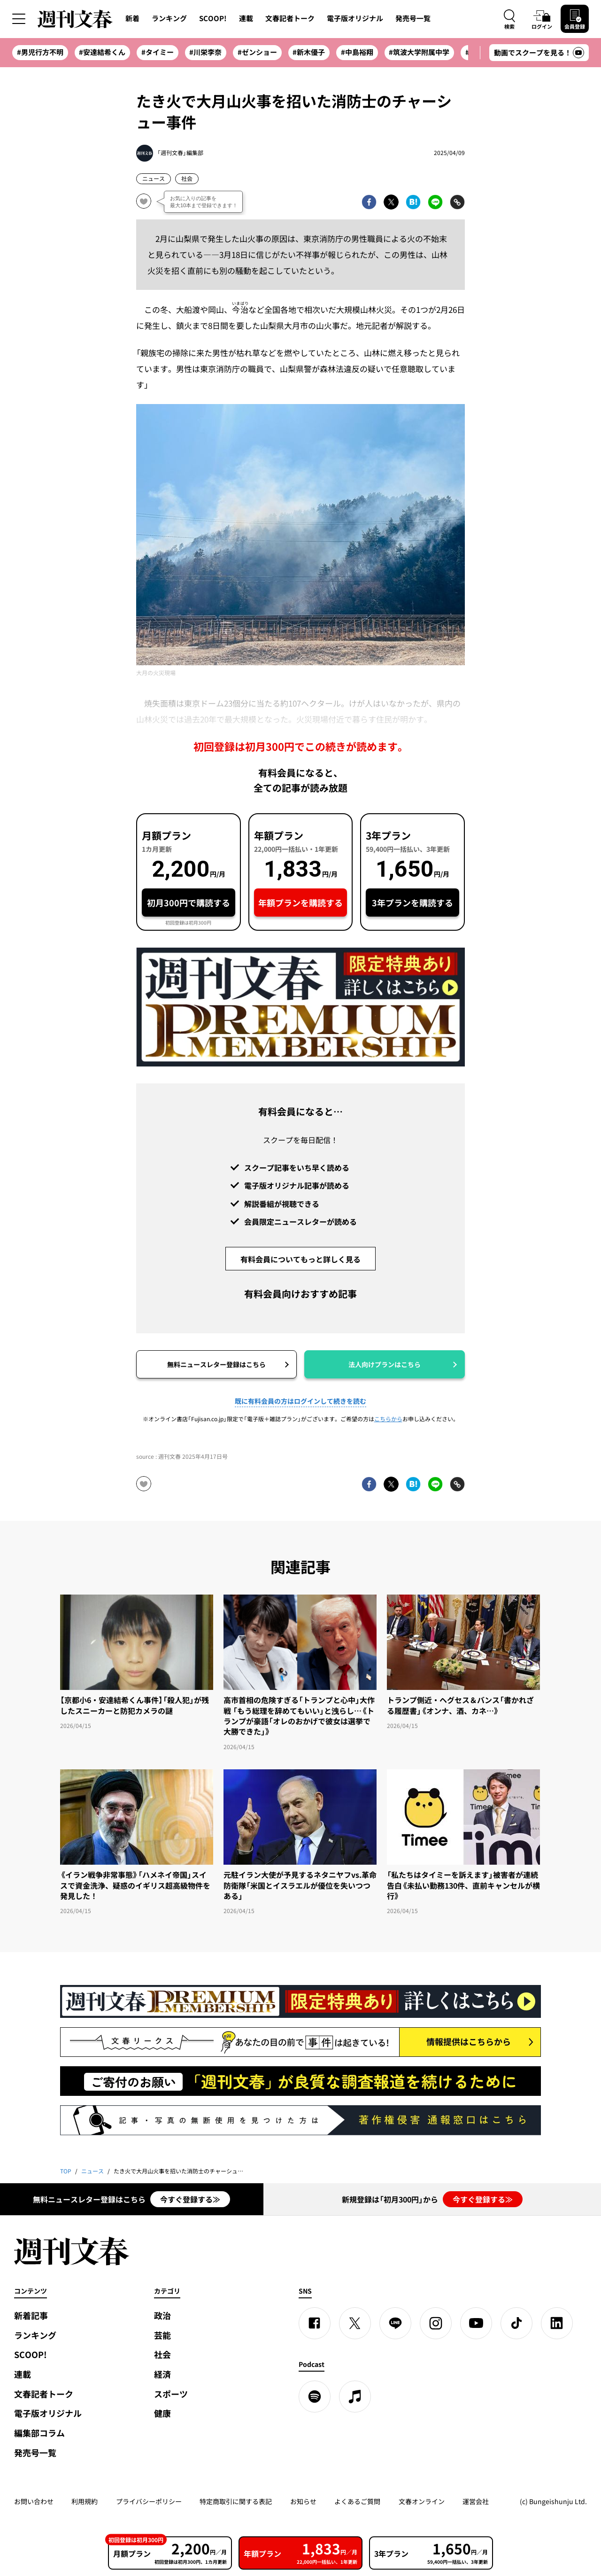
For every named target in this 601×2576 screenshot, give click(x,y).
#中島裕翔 (357, 52)
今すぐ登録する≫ (190, 2199)
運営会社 (475, 2501)
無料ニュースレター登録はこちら (216, 1364)
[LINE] (395, 2323)
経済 (162, 2374)
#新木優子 (309, 52)
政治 (162, 2315)
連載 (246, 18)
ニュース (153, 178)
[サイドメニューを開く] (19, 19)
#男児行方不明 (40, 52)
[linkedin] (557, 2323)
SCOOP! (213, 18)
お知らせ (303, 2501)
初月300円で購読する (188, 902)
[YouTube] (476, 2323)
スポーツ (171, 2394)
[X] (355, 2323)
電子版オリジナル (355, 18)
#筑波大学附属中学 (419, 52)
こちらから (388, 1419)
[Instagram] (436, 2323)
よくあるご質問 (357, 2501)
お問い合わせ (34, 2501)
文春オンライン (422, 2501)
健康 (162, 2413)
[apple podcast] (355, 2397)
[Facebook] (315, 2323)
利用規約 (84, 2501)
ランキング (169, 18)
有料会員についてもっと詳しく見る (300, 1259)
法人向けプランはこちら (384, 1364)
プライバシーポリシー (149, 2501)
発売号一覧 (413, 18)
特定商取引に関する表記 (236, 2501)
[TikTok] (516, 2323)
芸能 (162, 2335)
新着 (132, 18)
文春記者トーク (290, 18)
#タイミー (157, 52)
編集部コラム (39, 2433)
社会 (187, 178)
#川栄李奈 (205, 52)
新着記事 (31, 2315)
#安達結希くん (102, 52)
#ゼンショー (257, 52)
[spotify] (315, 2397)
